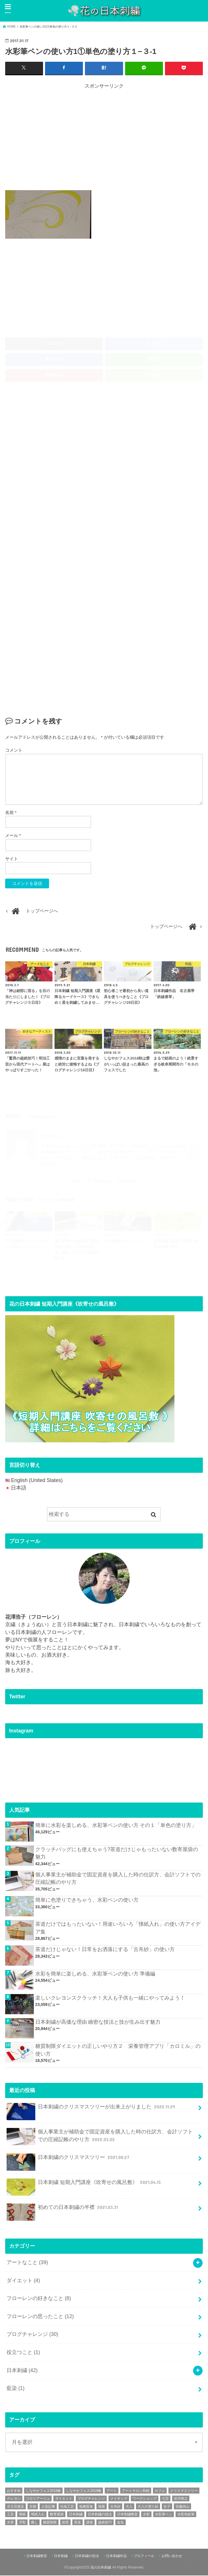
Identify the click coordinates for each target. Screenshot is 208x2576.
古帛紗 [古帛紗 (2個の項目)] (115, 2507)
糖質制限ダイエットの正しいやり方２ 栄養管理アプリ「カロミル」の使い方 (118, 2050)
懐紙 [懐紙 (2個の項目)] (22, 2515)
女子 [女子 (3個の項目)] (167, 2507)
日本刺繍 (22, 2371)
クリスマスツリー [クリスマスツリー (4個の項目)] (184, 2491)
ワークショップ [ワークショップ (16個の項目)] (145, 2499)
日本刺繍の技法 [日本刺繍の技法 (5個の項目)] (100, 2515)
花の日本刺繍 (100, 2568)
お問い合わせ (172, 2556)
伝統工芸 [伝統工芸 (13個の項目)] (67, 2507)
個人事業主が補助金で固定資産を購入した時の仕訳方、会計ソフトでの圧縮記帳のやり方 (118, 1879)
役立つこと (23, 2353)
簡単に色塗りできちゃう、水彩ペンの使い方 (87, 1900)
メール (13, 835)
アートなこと (27, 2263)
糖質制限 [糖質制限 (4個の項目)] (50, 2523)
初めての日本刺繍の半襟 (63, 2210)
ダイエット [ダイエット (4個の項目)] (63, 2499)
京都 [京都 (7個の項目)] (32, 2507)
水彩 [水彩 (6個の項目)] (146, 2515)
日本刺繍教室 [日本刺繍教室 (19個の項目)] (127, 2515)
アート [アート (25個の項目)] (111, 2491)
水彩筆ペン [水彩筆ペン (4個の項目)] (163, 2515)
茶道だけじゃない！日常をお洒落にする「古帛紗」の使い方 (105, 1950)
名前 (11, 813)
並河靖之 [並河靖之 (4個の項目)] (181, 2499)
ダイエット (23, 2281)
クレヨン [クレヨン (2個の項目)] (14, 2499)
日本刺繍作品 (116, 2556)
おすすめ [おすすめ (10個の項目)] (14, 2491)
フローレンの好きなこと (39, 2299)
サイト (11, 859)
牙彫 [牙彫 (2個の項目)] (22, 2523)
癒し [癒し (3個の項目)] (34, 2523)
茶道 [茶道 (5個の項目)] (77, 2523)
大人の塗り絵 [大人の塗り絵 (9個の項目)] (148, 2507)
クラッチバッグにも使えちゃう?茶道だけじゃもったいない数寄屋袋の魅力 (116, 1853)
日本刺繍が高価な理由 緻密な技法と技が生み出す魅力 (98, 2022)
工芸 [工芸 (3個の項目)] (10, 2515)
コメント (13, 750)
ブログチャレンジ (32, 2335)
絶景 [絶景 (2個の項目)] (65, 2523)
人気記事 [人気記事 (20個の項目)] (48, 2507)
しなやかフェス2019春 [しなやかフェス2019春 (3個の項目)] (83, 2491)
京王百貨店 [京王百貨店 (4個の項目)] (15, 2507)
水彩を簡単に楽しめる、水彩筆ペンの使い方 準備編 (95, 1974)
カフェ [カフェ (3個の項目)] (160, 2491)
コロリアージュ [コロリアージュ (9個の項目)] (38, 2499)
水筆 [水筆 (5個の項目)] (10, 2523)
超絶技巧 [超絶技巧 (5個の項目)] (105, 2523)
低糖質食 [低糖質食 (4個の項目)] (86, 2507)
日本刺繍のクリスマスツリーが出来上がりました (91, 2110)
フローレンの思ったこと (40, 2317)
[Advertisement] (106, 138)
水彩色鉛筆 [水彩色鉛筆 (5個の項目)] (186, 2515)
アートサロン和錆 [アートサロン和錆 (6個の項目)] (135, 2491)
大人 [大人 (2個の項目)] (129, 2507)
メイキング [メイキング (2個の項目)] (118, 2499)
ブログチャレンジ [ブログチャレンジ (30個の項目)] (91, 2499)
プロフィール (144, 2556)
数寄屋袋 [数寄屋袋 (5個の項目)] (57, 2515)
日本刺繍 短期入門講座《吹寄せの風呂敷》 (84, 2185)
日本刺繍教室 (36, 2556)
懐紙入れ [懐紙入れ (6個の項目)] (38, 2515)
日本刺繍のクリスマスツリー (69, 2160)
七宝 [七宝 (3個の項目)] (165, 2499)
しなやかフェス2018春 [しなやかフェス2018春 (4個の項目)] (43, 2491)
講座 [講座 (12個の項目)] (89, 2523)
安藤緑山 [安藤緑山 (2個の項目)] (182, 2507)
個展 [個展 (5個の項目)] (101, 2507)
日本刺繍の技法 (87, 2556)
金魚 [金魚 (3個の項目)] (120, 2523)
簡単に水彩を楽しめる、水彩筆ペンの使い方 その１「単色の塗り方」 (116, 1826)
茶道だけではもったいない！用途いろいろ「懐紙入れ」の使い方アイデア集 (118, 1928)
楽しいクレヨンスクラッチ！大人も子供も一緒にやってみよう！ (110, 1998)
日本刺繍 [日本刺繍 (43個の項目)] (76, 2515)
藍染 (15, 2389)
